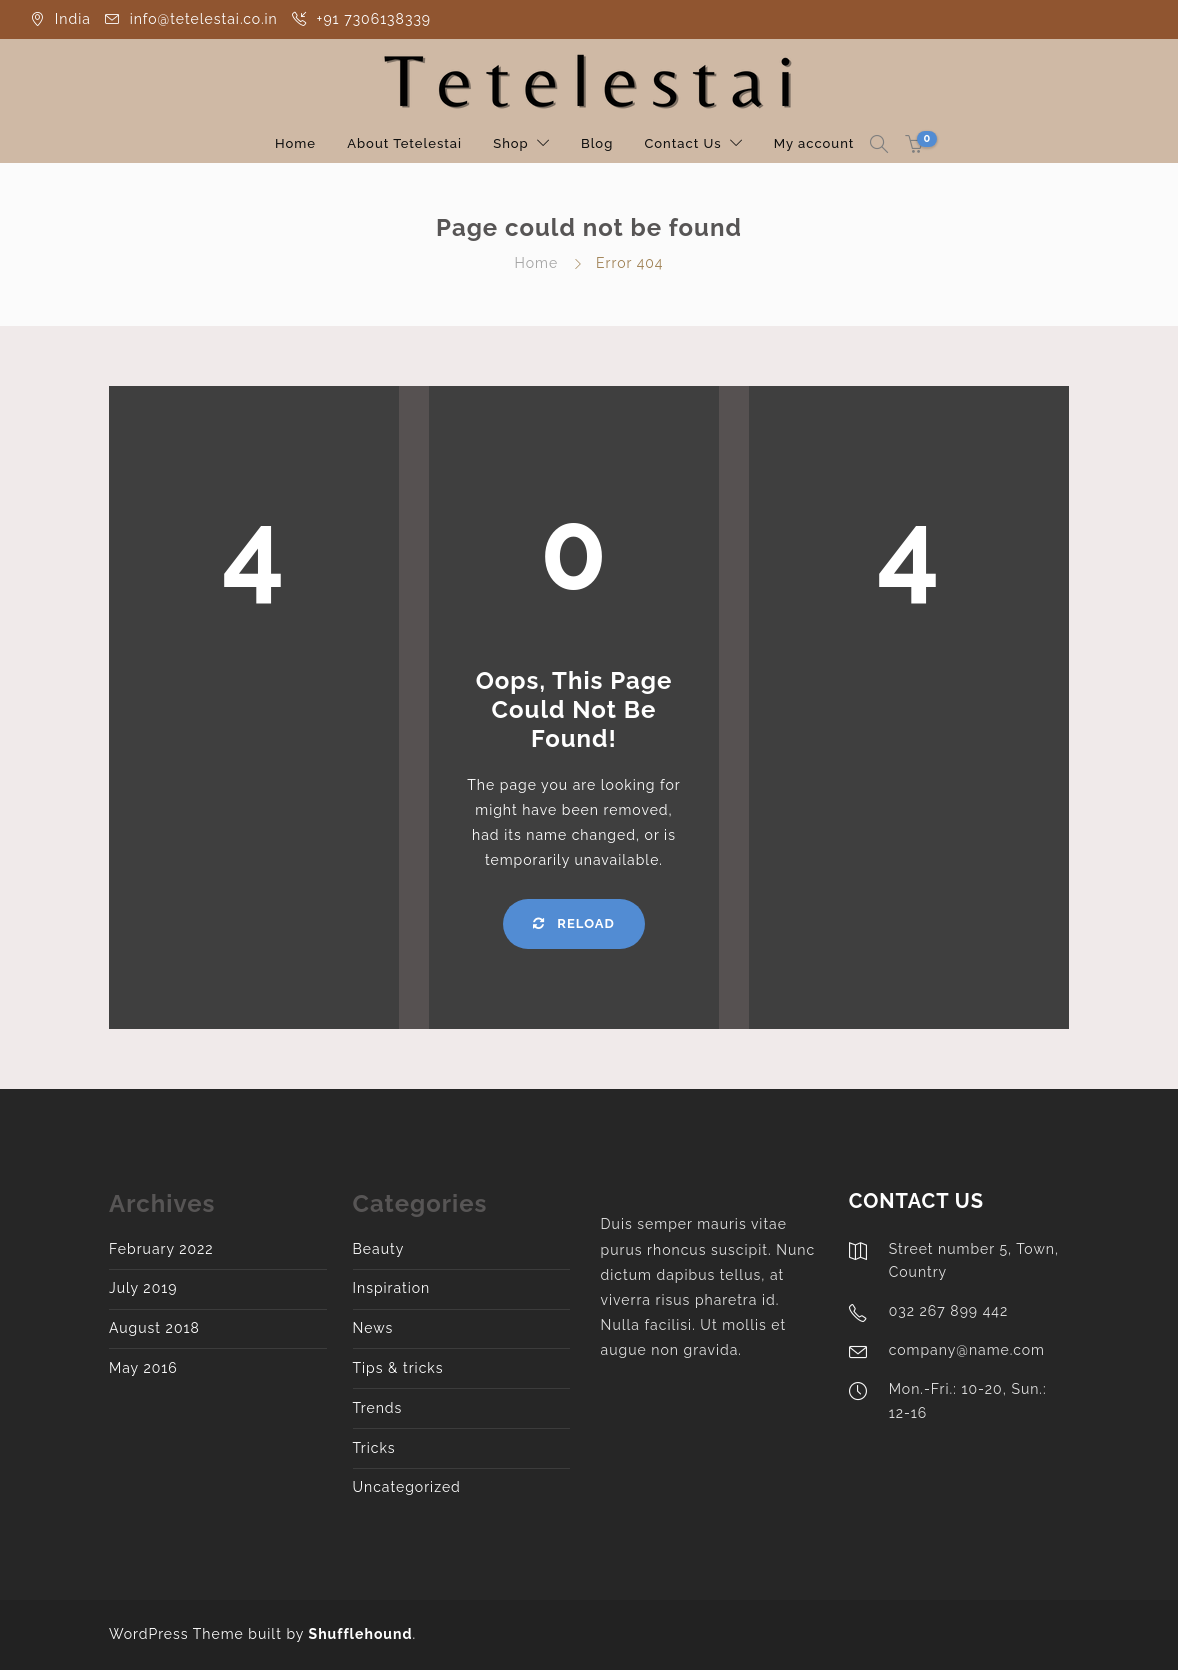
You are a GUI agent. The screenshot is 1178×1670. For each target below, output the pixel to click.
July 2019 (143, 1288)
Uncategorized (407, 1487)
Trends (378, 1408)
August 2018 (154, 1328)
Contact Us (682, 143)
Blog (597, 143)
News (373, 1328)
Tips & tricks (398, 1368)
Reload (573, 923)
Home (295, 143)
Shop (510, 143)
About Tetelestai (404, 143)
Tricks (374, 1448)
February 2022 (161, 1249)
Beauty (379, 1249)
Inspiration (392, 1288)
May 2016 (143, 1368)
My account (814, 143)
